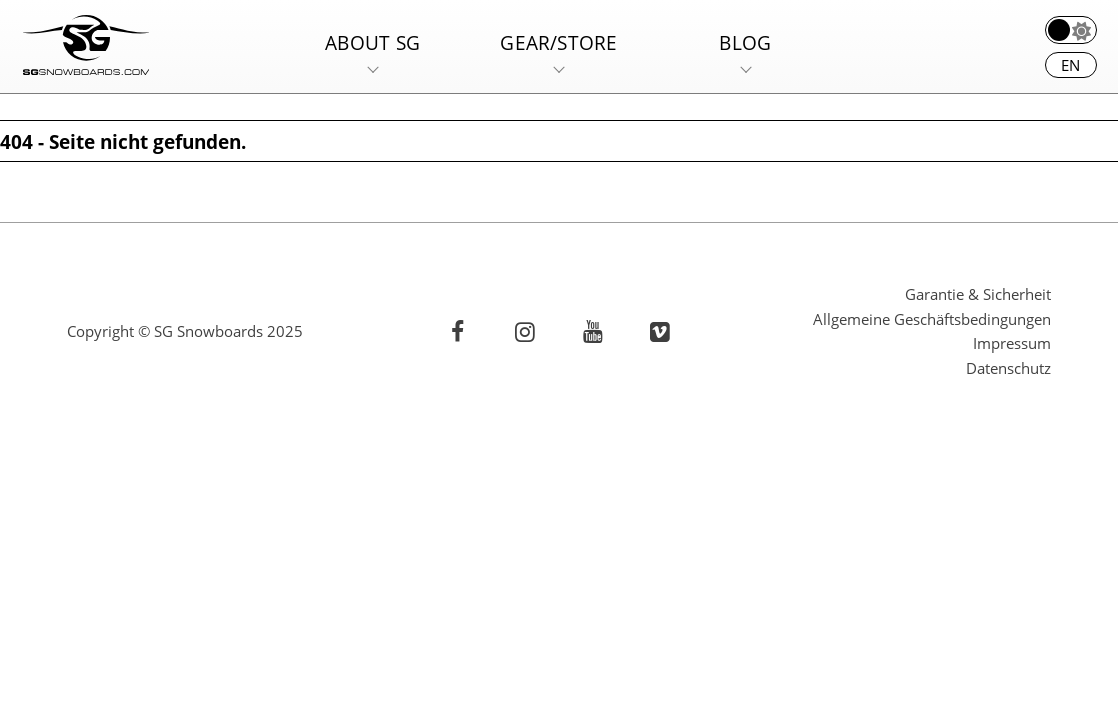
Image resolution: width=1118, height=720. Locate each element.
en (1070, 65)
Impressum (1012, 343)
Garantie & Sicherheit (978, 294)
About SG (372, 42)
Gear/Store (558, 42)
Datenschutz (1008, 368)
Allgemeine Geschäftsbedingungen (932, 319)
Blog (745, 42)
